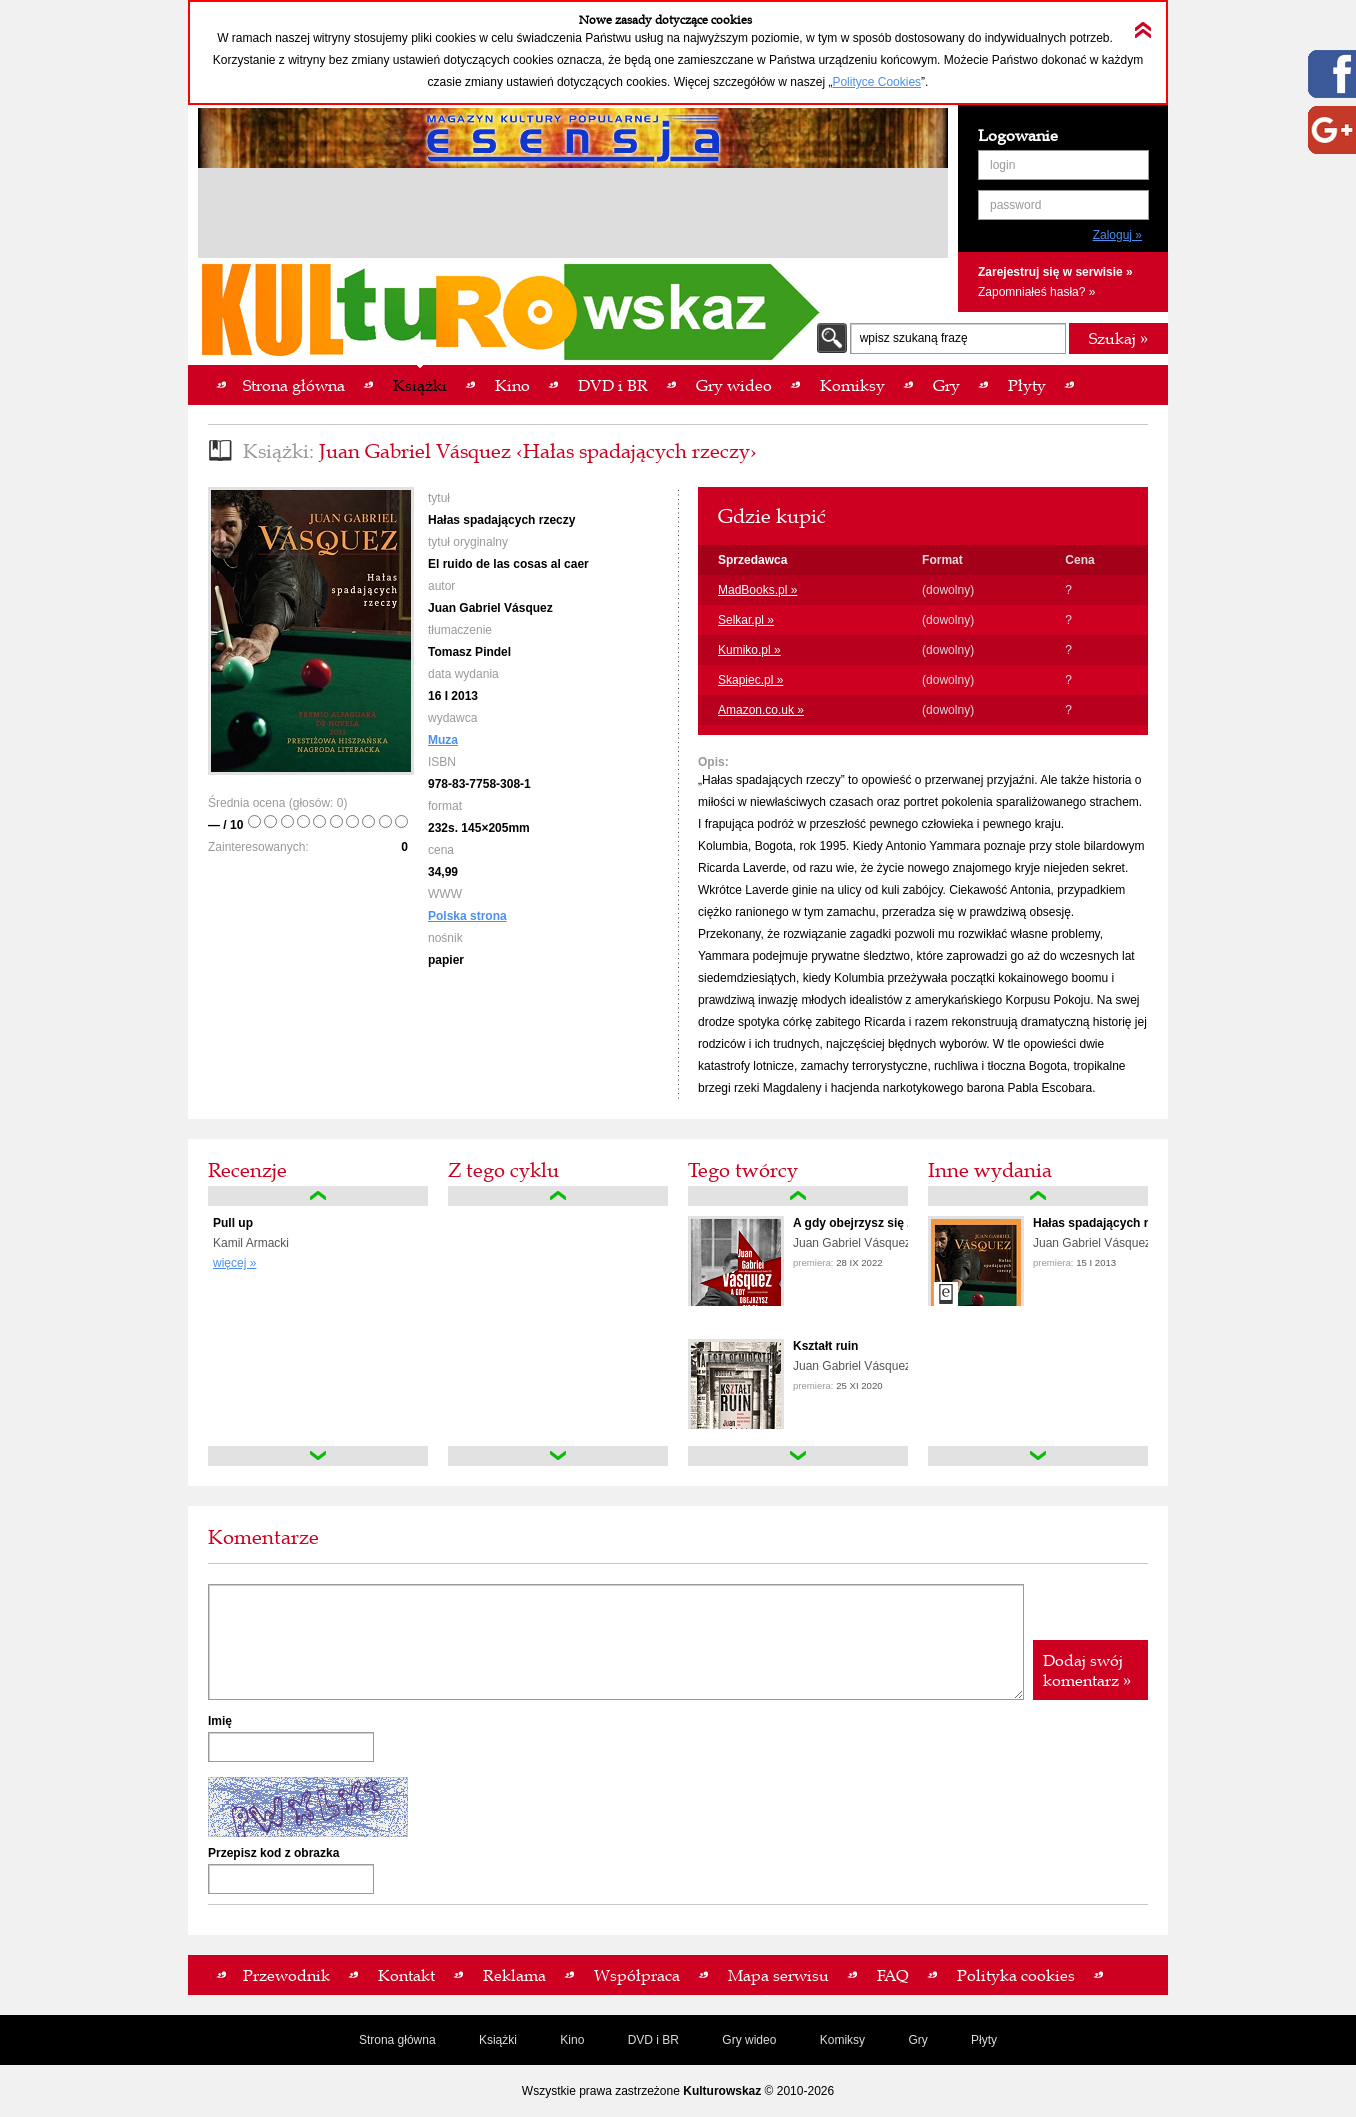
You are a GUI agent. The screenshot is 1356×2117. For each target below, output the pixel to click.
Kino (572, 2040)
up (318, 1196)
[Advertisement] (573, 216)
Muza (443, 740)
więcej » (234, 1263)
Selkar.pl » (746, 620)
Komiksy (842, 2040)
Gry (917, 2040)
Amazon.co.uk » (761, 710)
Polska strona (467, 916)
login (1002, 165)
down (318, 1456)
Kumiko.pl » (749, 650)
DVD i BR (653, 2040)
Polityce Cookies (876, 82)
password (1015, 205)
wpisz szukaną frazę (914, 338)
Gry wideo (749, 2040)
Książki (498, 2040)
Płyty (984, 2040)
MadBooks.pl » (757, 590)
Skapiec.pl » (750, 680)
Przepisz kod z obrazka (273, 1853)
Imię (220, 1721)
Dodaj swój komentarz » (1087, 1670)
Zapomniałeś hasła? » (1036, 292)
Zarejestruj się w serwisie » (1055, 272)
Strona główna (397, 2040)
